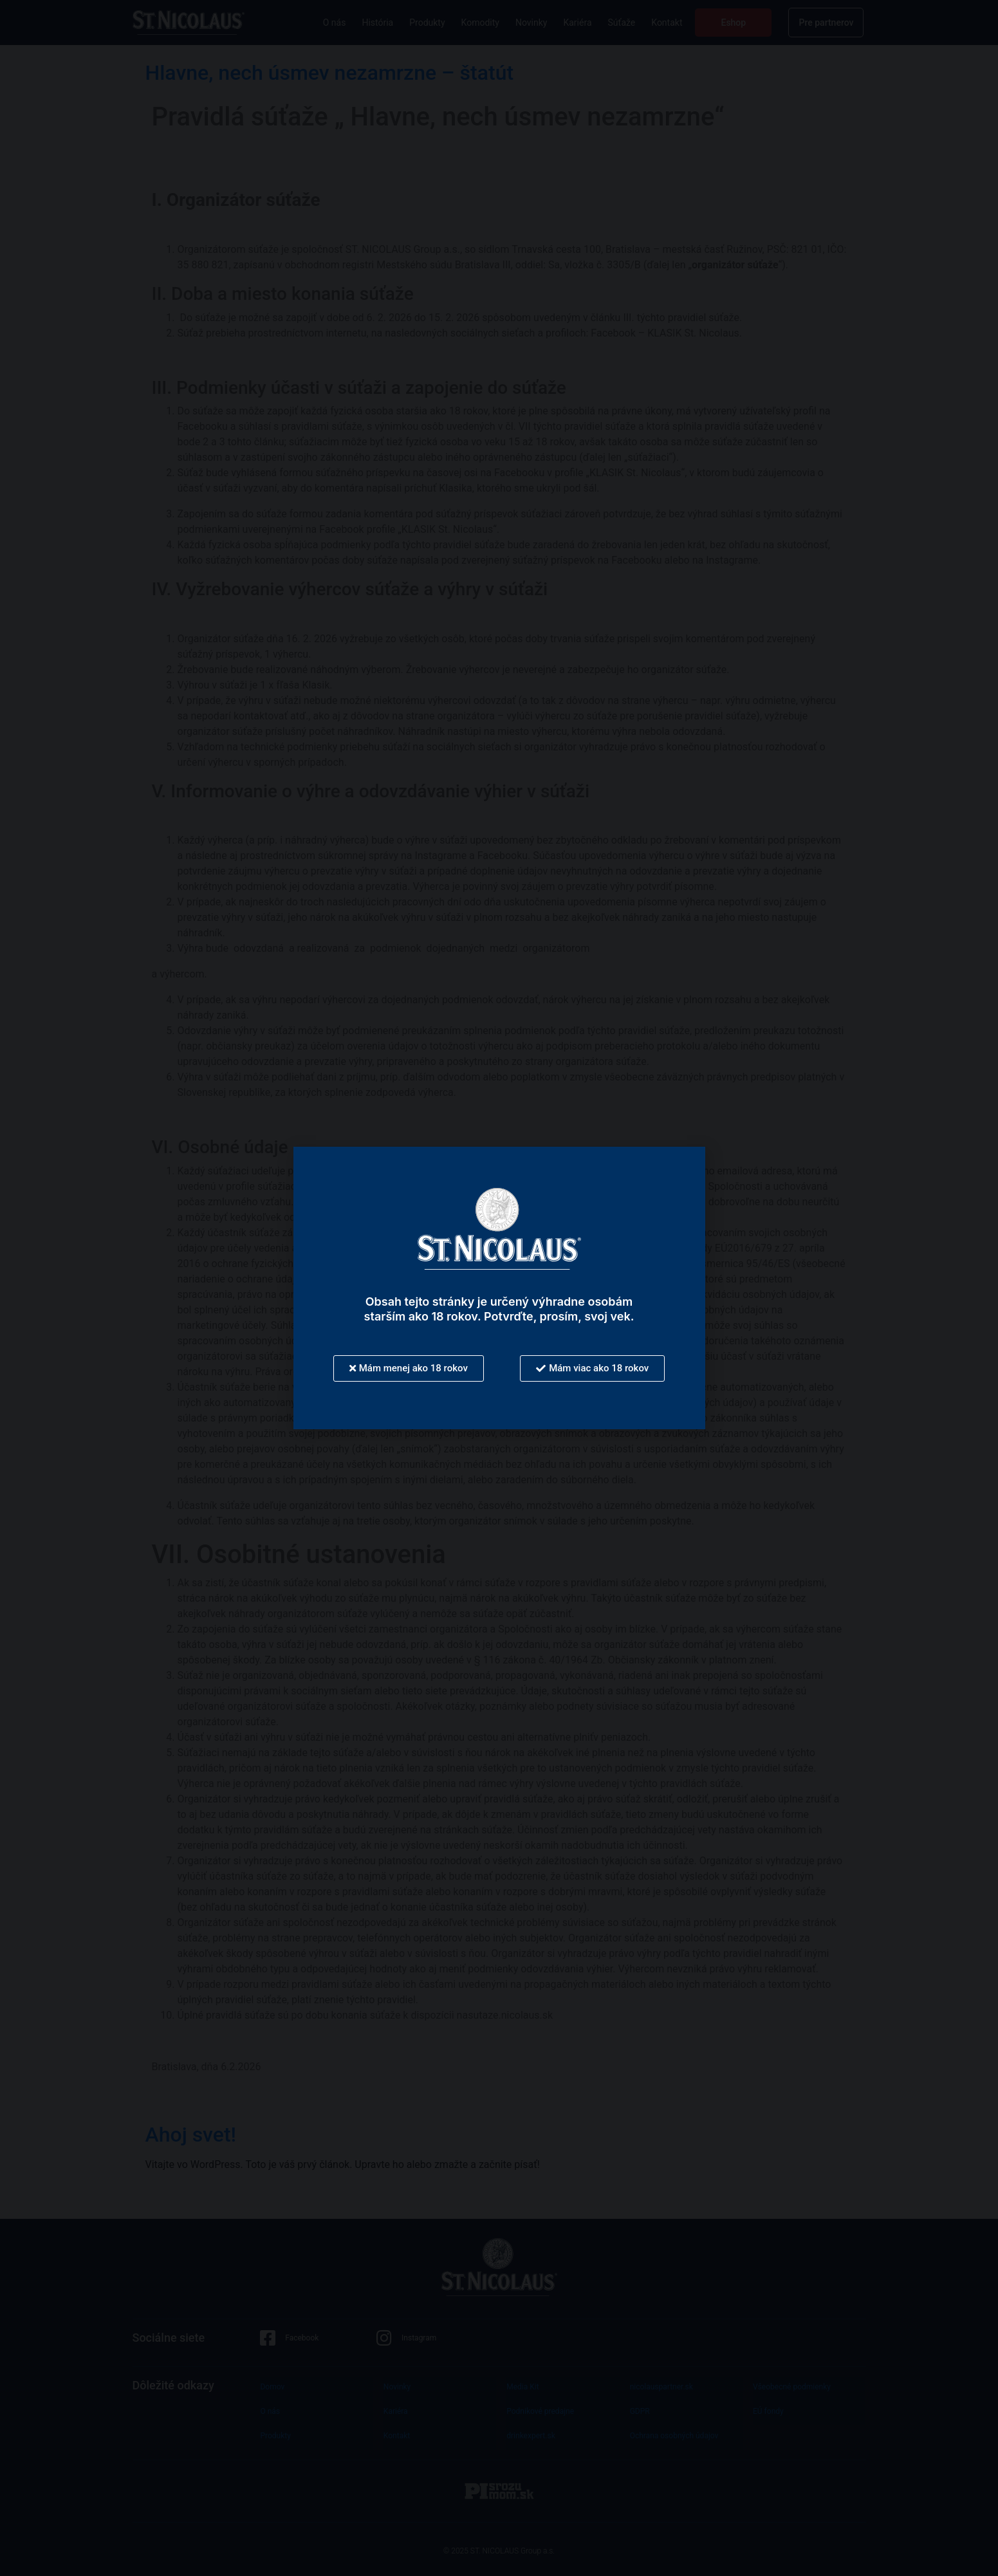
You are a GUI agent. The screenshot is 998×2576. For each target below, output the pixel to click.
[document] (499, 1288)
